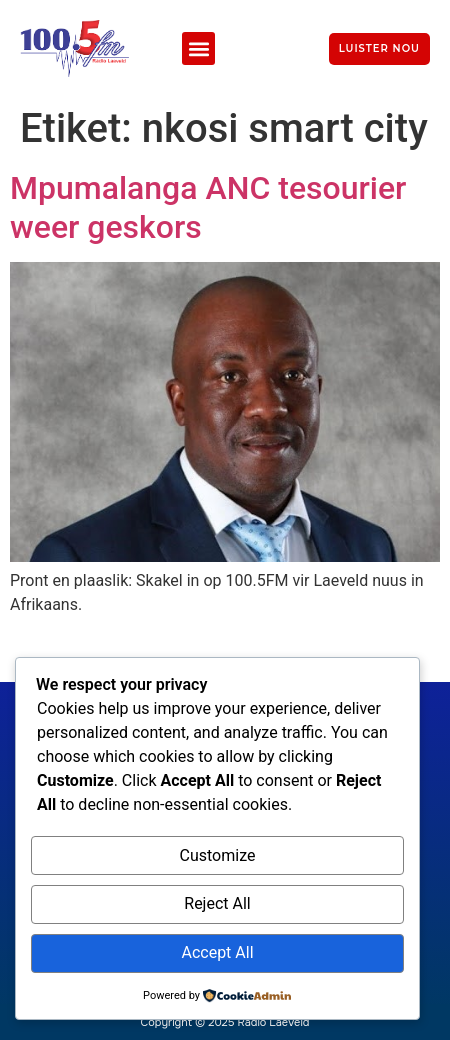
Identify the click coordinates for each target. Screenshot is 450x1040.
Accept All (217, 952)
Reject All (217, 903)
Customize (218, 855)
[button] (198, 48)
